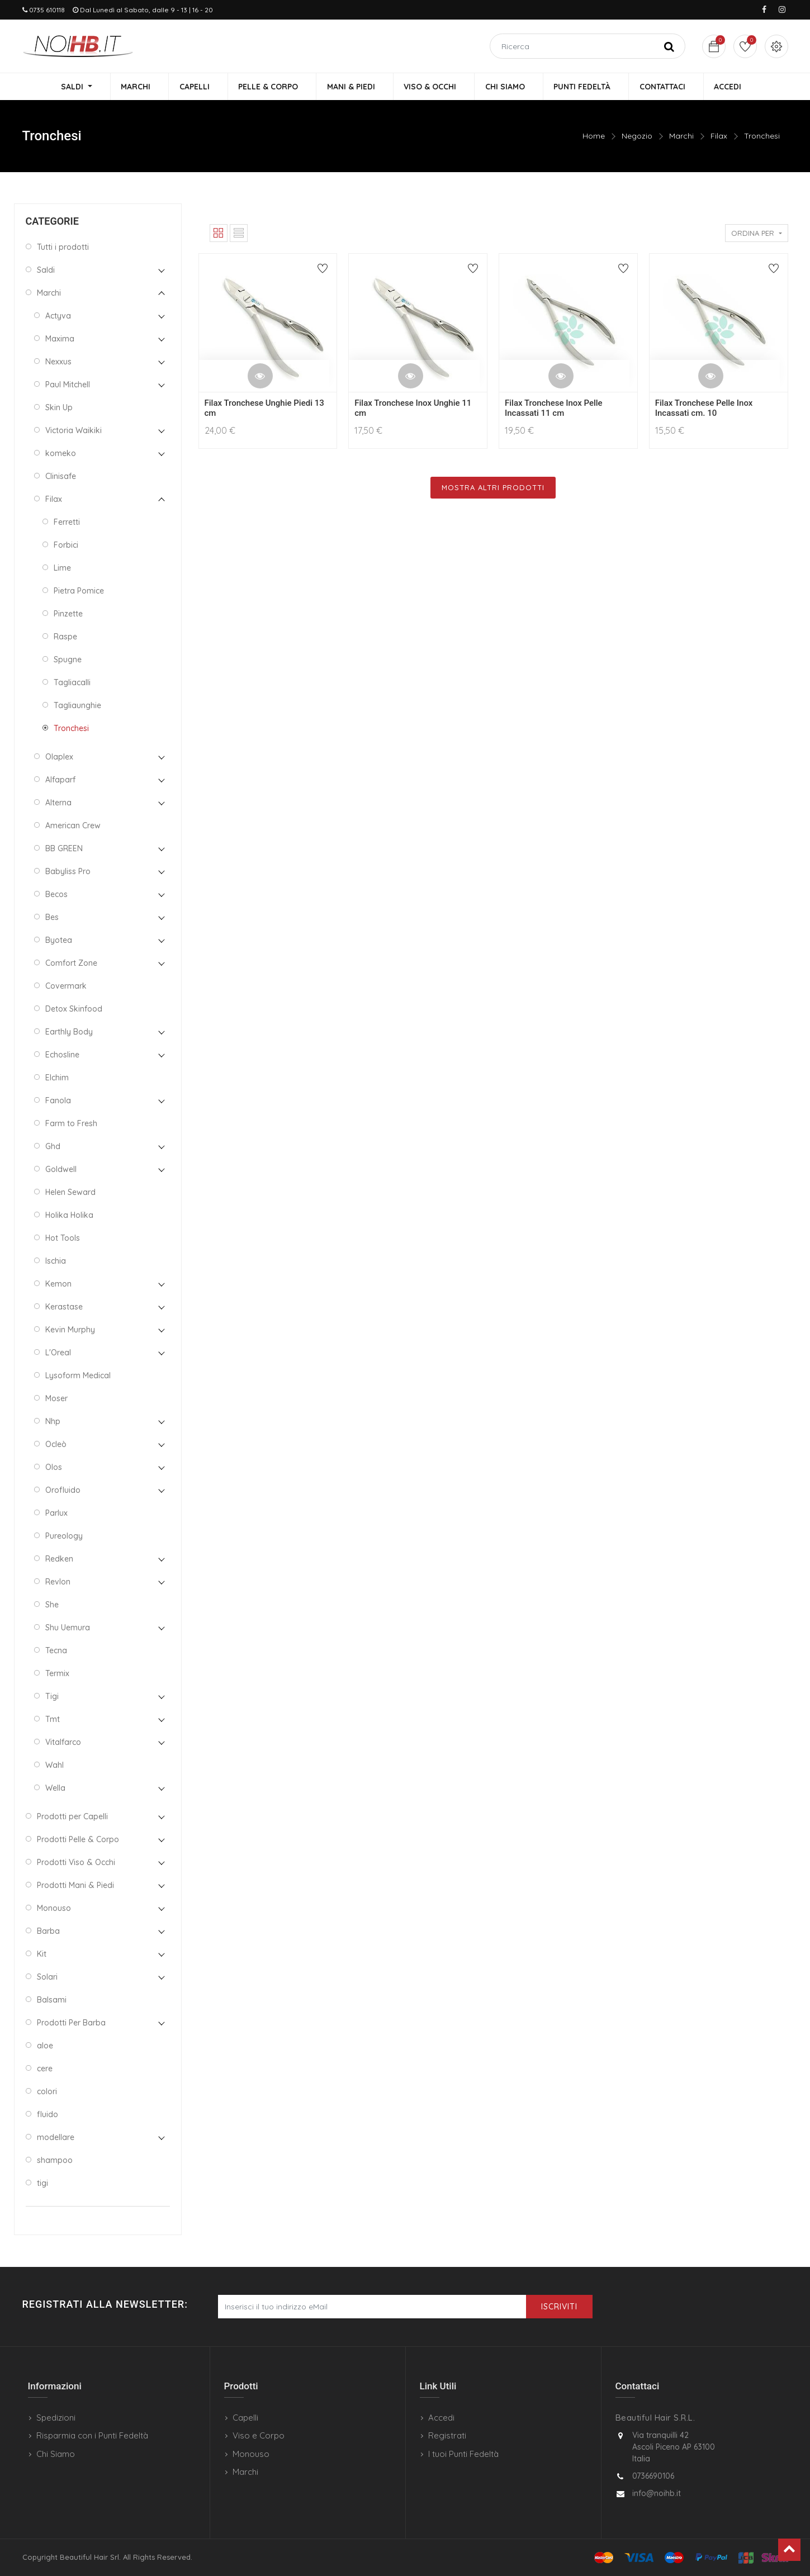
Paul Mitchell (67, 385)
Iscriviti (559, 2307)
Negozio (637, 137)
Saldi (46, 270)
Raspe (65, 637)
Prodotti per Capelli (72, 1817)
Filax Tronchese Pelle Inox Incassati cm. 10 (704, 409)
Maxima (59, 339)
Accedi (441, 2417)
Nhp (52, 1422)
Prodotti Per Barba (71, 2023)
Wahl (54, 1766)
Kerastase (64, 1307)
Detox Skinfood (73, 1009)
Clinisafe (60, 477)
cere (45, 2069)
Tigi (52, 1697)
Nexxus (58, 362)
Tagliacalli (72, 683)
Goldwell (61, 1170)
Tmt (52, 1720)
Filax (718, 137)
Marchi (681, 137)
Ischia (55, 1261)
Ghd (52, 1147)
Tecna (56, 1651)
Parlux (56, 1513)
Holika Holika (69, 1216)
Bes (52, 918)
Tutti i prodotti (63, 248)
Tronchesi (762, 137)
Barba (48, 1932)
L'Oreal (58, 1353)
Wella (55, 1788)
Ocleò (56, 1445)
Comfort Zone (71, 964)
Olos (53, 1468)
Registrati (447, 2435)
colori (47, 2092)
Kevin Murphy (70, 1330)
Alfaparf (60, 780)
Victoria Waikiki (73, 431)
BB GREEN (64, 849)
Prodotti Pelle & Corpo (78, 1840)
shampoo (55, 2161)
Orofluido (62, 1491)
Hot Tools (62, 1239)
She (52, 1605)
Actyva (58, 316)
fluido (47, 2115)
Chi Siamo (55, 2454)
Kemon (58, 1284)
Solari (47, 1977)
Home (593, 137)
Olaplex (59, 757)
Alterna (58, 803)
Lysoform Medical (78, 1376)
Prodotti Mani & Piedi (75, 1886)
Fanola (58, 1101)
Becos (56, 895)
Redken (59, 1559)
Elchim (57, 1078)
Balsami (52, 2000)
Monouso (54, 1909)
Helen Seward (70, 1193)
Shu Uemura (67, 1628)
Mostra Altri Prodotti (493, 488)
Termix (57, 1674)
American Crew (73, 826)
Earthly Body (69, 1032)
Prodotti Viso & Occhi (76, 1863)
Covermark (66, 986)
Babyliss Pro (68, 872)
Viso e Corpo (259, 2435)
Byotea (58, 941)
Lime (62, 568)
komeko (60, 454)
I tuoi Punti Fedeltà (463, 2454)
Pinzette (68, 614)
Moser (56, 1399)
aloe (45, 2046)
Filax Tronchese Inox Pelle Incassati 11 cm (554, 409)
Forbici (66, 545)
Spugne (68, 660)
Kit (41, 1954)
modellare (55, 2138)
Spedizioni (55, 2417)
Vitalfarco (63, 1743)
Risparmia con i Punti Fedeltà (92, 2435)
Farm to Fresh (71, 1124)
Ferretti (67, 523)
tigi (42, 2184)
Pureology (64, 1536)
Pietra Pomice (79, 591)
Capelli (245, 2417)
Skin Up (59, 408)
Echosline (62, 1055)
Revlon (57, 1582)
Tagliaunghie (77, 706)
